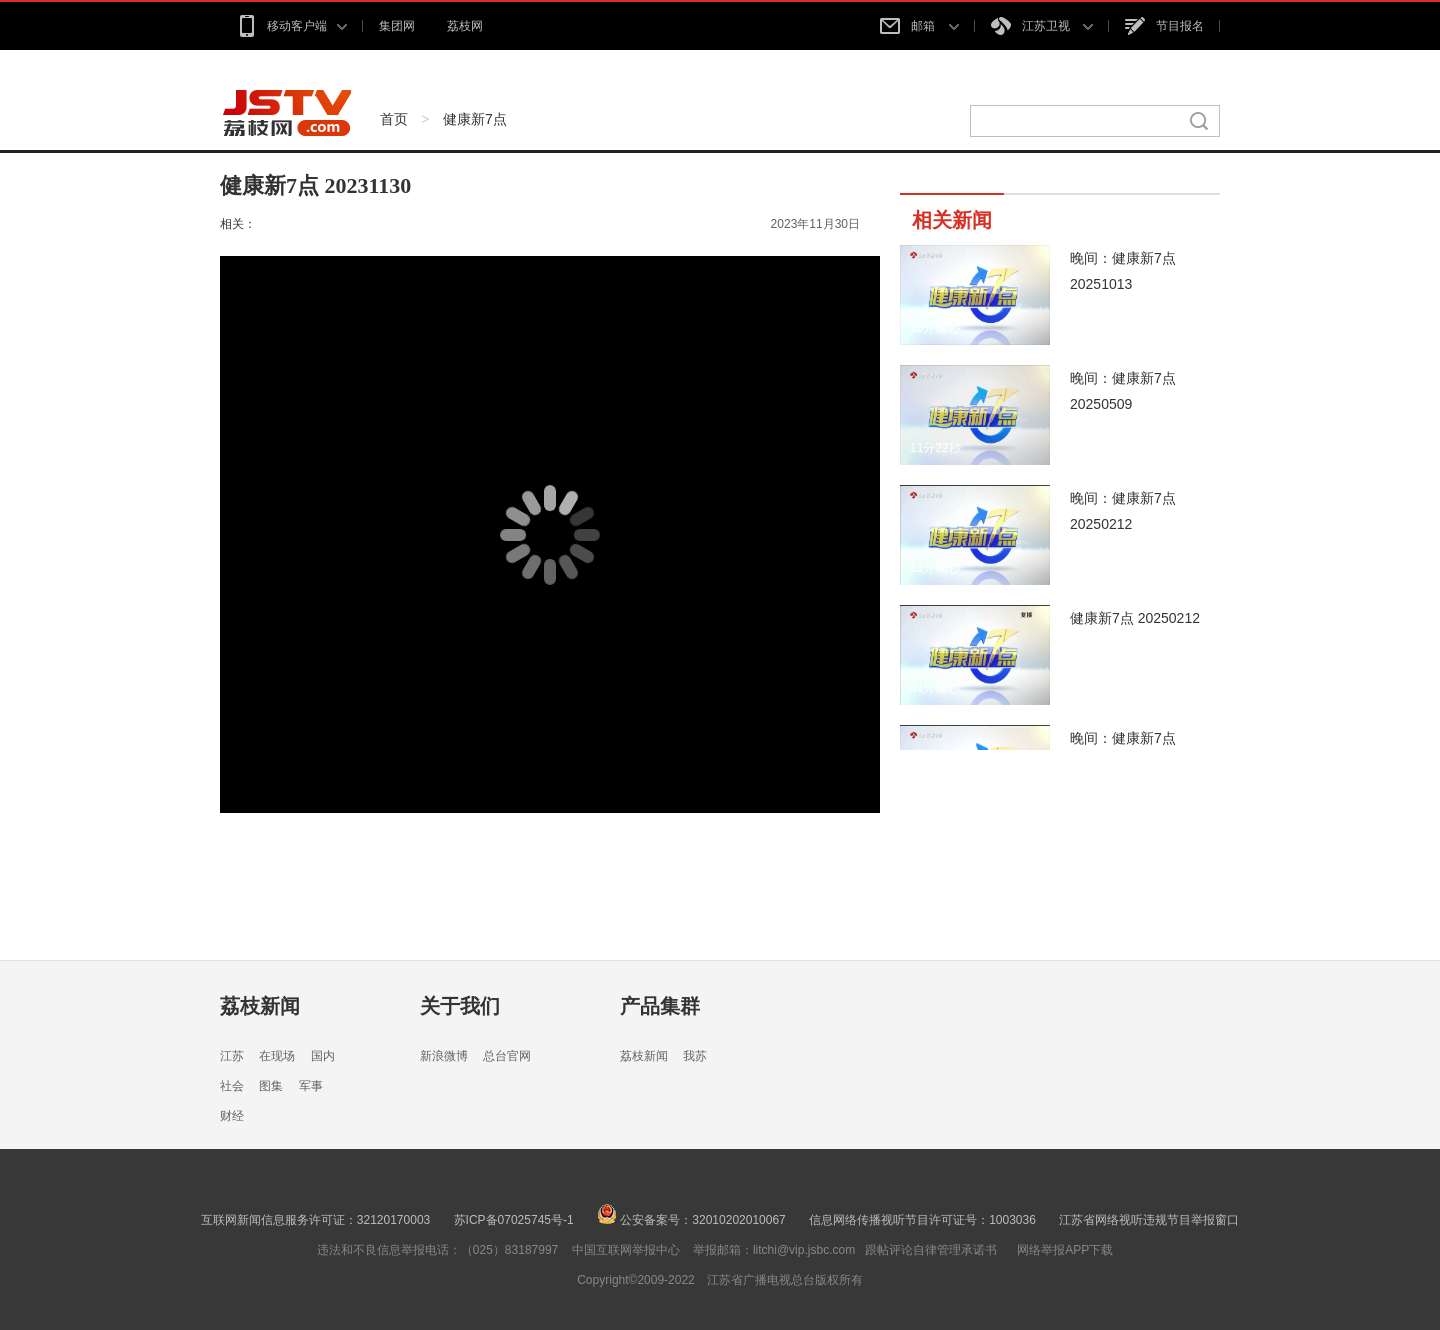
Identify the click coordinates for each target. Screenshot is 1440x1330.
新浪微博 (444, 1056)
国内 (323, 1056)
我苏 (695, 1056)
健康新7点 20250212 (1135, 618)
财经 (232, 1116)
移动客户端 (291, 26)
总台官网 (507, 1056)
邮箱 (919, 26)
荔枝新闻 (260, 1006)
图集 (271, 1086)
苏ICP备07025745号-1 (514, 1220)
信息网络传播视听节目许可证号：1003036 (922, 1220)
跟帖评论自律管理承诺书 (931, 1250)
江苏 (232, 1056)
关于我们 (460, 1006)
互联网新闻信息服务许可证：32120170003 (315, 1220)
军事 (311, 1086)
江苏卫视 (1042, 26)
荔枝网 (465, 26)
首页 (394, 119)
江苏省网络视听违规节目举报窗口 (1149, 1220)
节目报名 (1164, 26)
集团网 (397, 26)
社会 (232, 1086)
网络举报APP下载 (1065, 1250)
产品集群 (660, 1006)
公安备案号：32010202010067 (691, 1220)
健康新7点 (475, 119)
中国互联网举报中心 (626, 1250)
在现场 (277, 1056)
